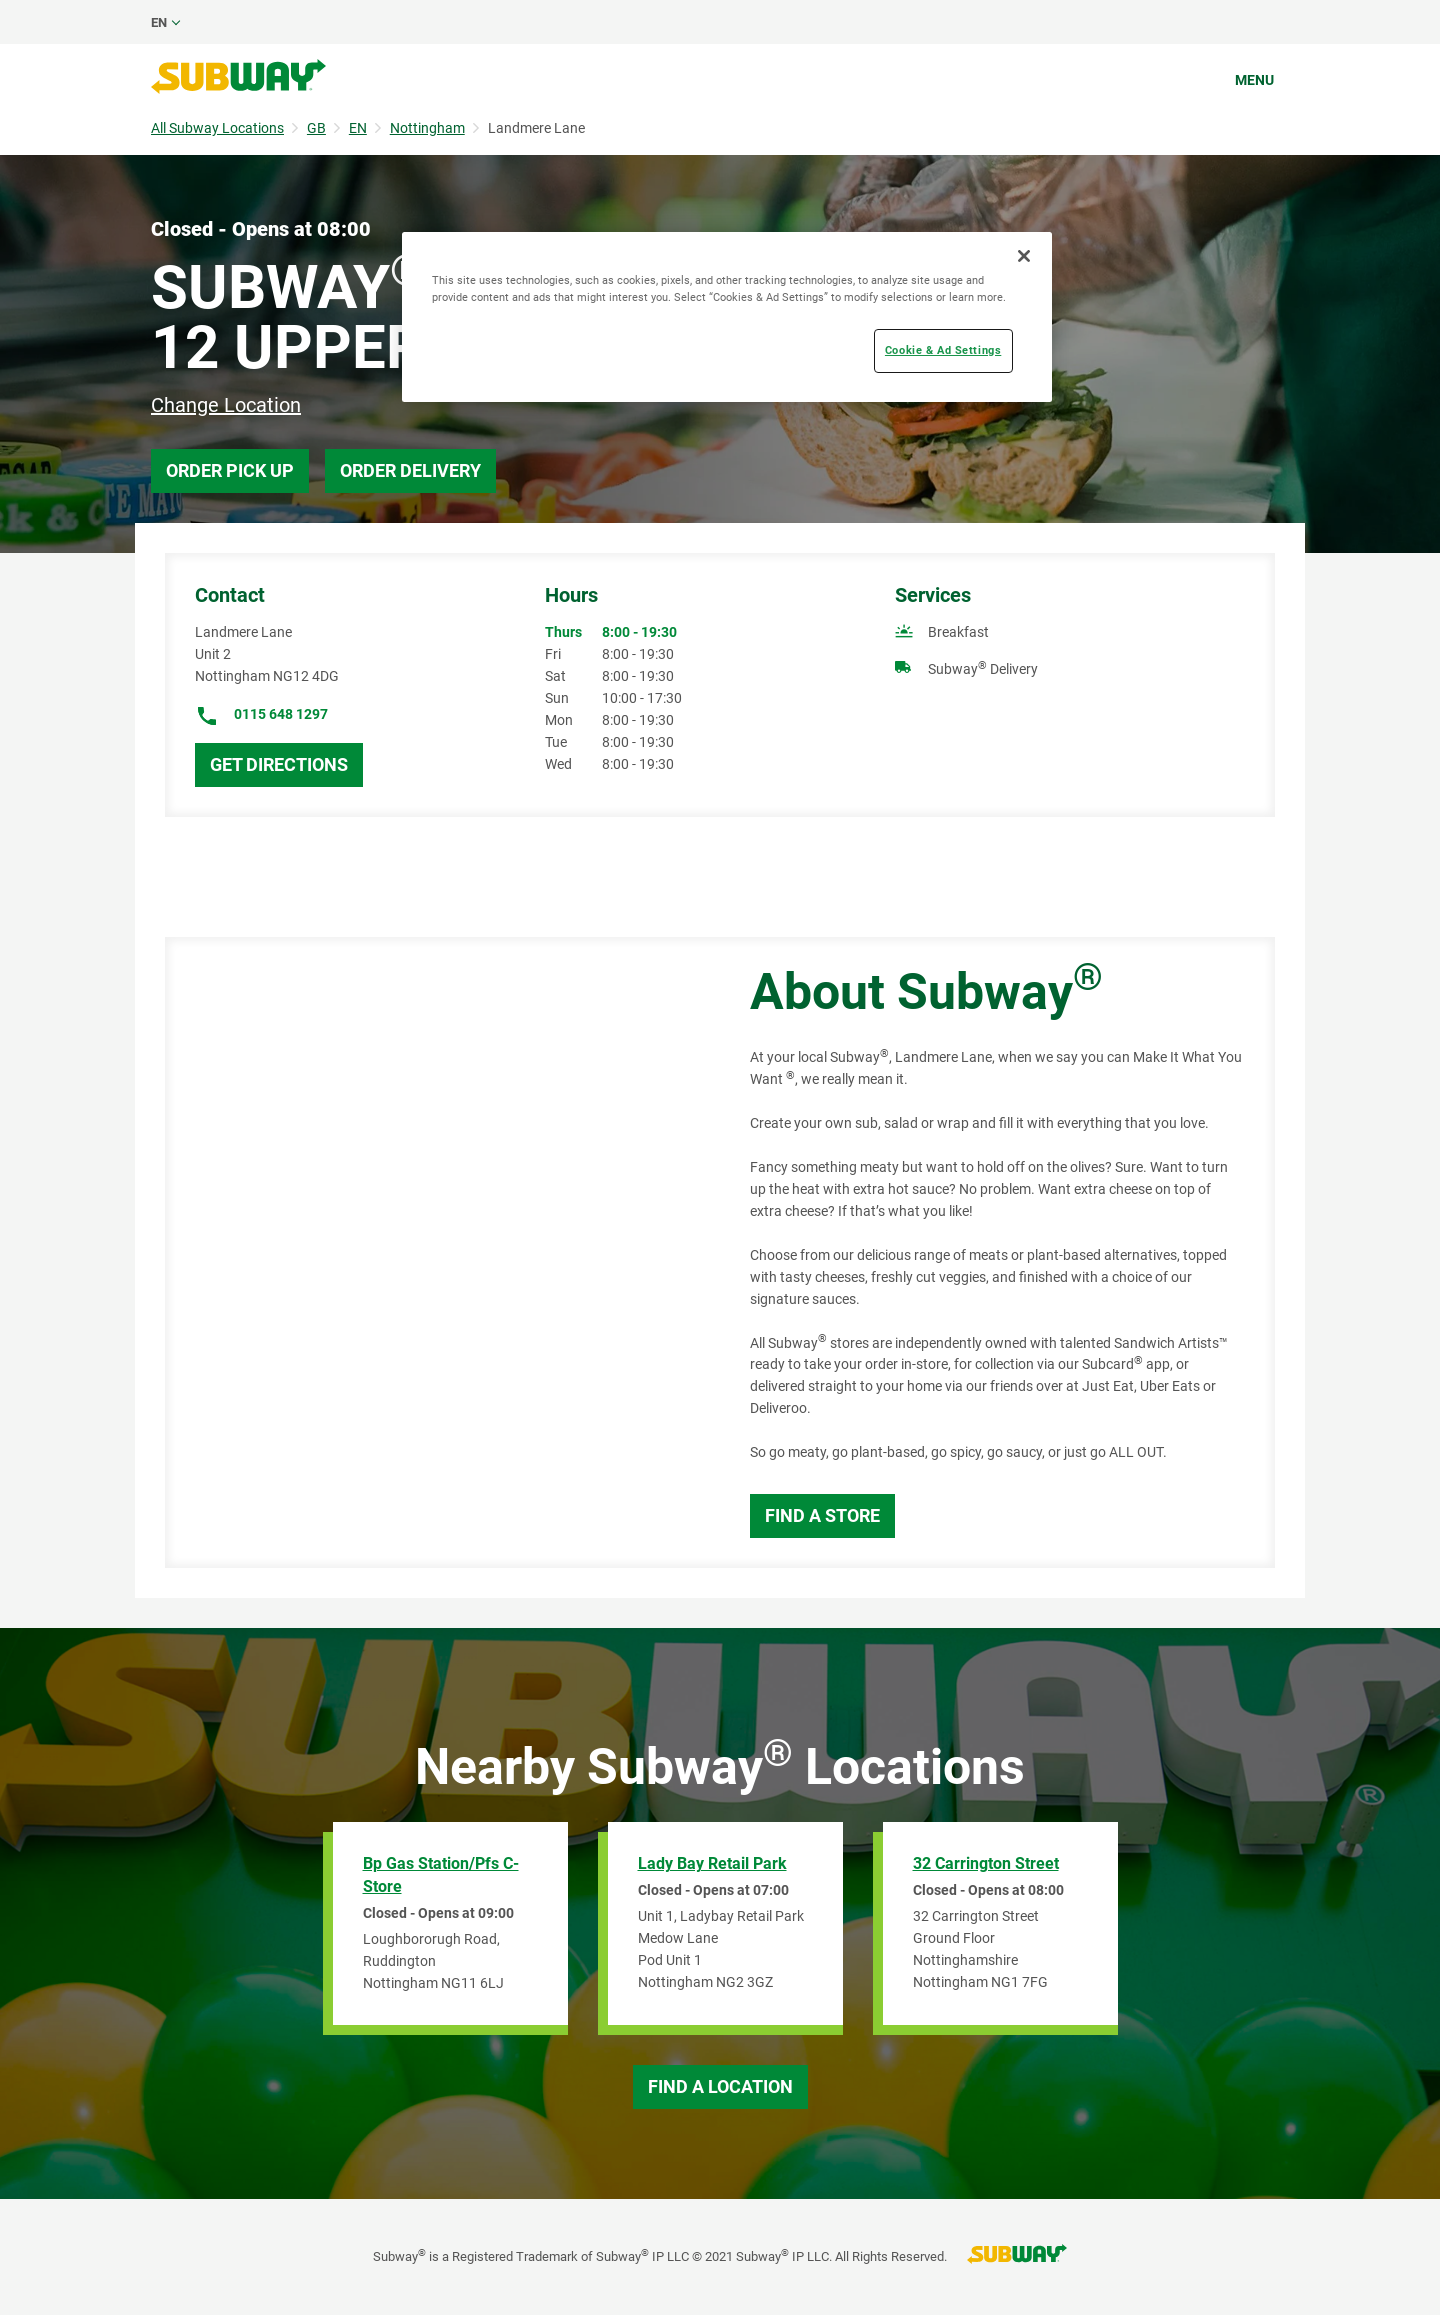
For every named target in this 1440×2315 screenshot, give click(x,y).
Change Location (226, 405)
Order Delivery (410, 470)
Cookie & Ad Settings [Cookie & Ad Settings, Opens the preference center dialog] (943, 350)
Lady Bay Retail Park (712, 1863)
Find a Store (822, 1515)
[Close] (1024, 256)
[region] (727, 317)
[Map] (435, 1252)
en (159, 22)
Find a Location (720, 2086)
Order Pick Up (230, 470)
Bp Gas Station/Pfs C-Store (441, 1875)
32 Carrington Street (986, 1863)
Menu (1254, 80)
